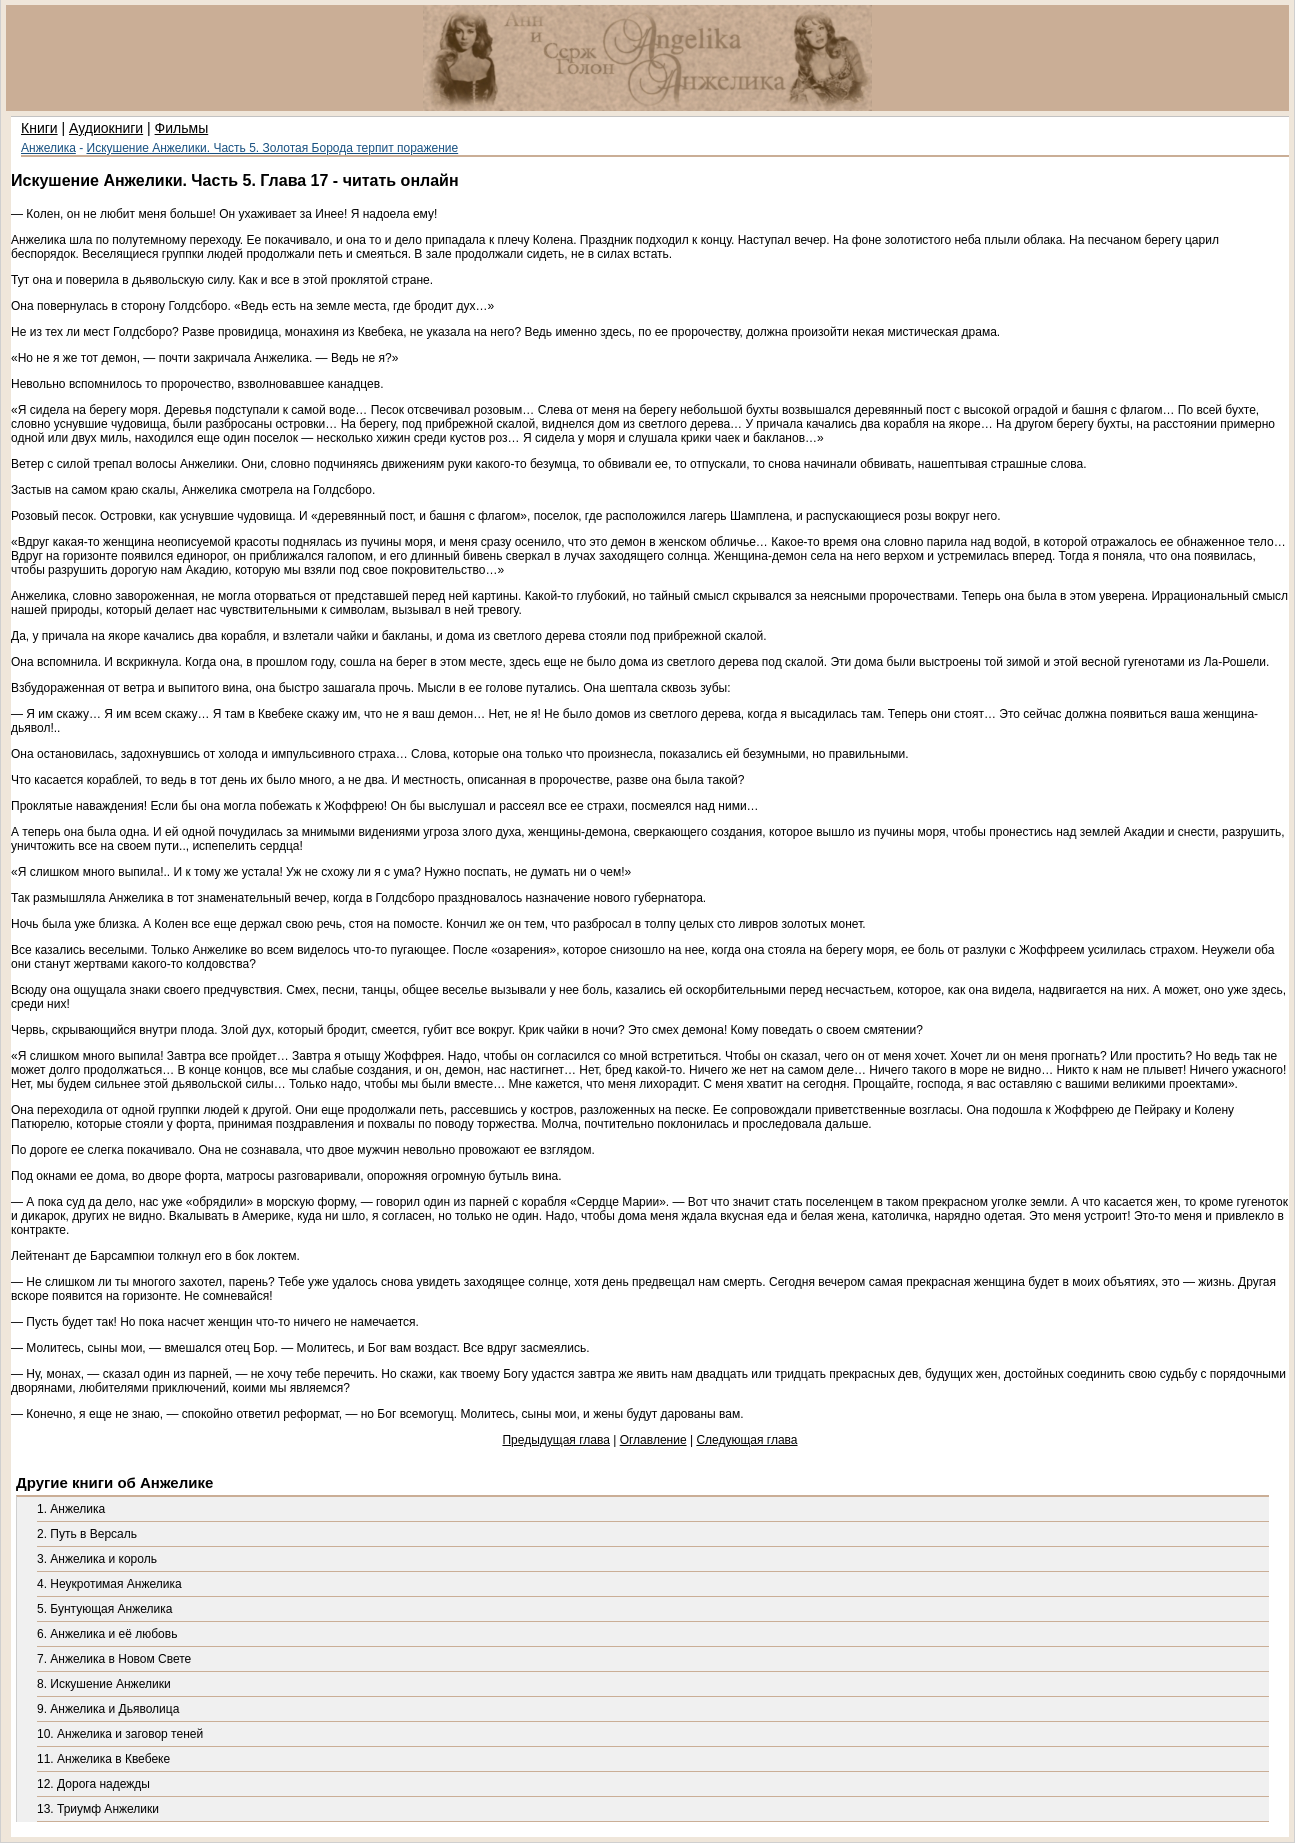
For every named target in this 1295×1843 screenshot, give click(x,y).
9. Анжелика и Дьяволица (108, 1709)
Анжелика (48, 148)
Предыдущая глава (555, 1440)
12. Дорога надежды (93, 1784)
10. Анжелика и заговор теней (120, 1734)
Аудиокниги (106, 128)
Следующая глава (746, 1440)
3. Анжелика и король (97, 1559)
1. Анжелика (71, 1509)
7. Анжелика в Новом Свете (114, 1659)
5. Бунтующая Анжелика (104, 1609)
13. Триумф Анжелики (98, 1809)
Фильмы (182, 128)
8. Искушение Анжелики (104, 1684)
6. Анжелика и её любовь (107, 1634)
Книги (39, 128)
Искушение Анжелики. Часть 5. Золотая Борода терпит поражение (273, 148)
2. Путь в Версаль (87, 1534)
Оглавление (653, 1440)
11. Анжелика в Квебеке (103, 1759)
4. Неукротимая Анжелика (109, 1584)
